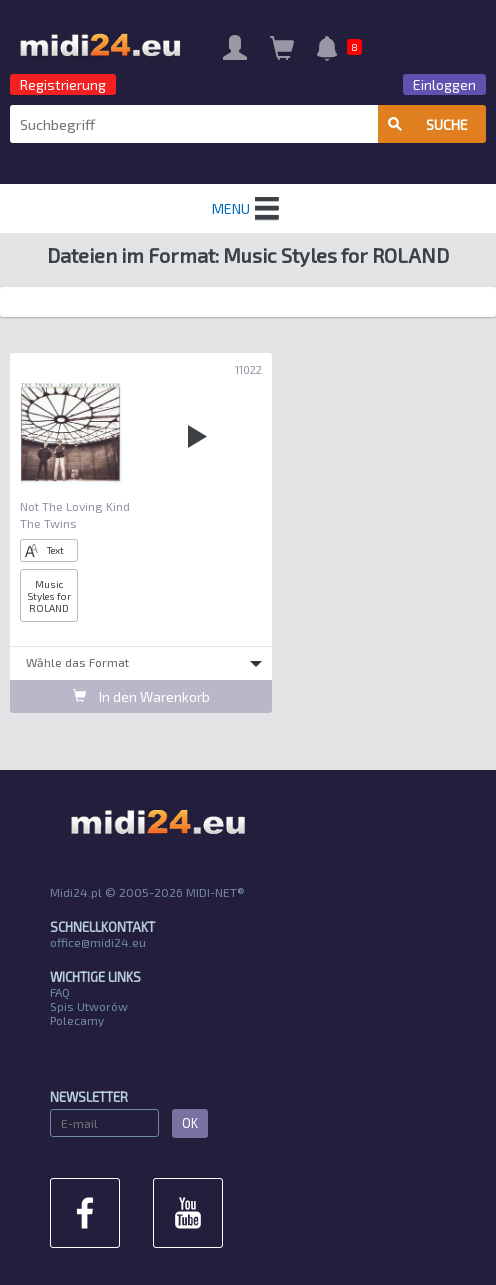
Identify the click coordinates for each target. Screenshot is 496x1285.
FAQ (60, 992)
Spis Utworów (89, 1006)
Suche (428, 124)
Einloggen (444, 84)
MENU (248, 209)
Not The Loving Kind (75, 506)
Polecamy (77, 1020)
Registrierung (63, 84)
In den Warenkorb (141, 696)
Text (44, 550)
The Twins (48, 523)
